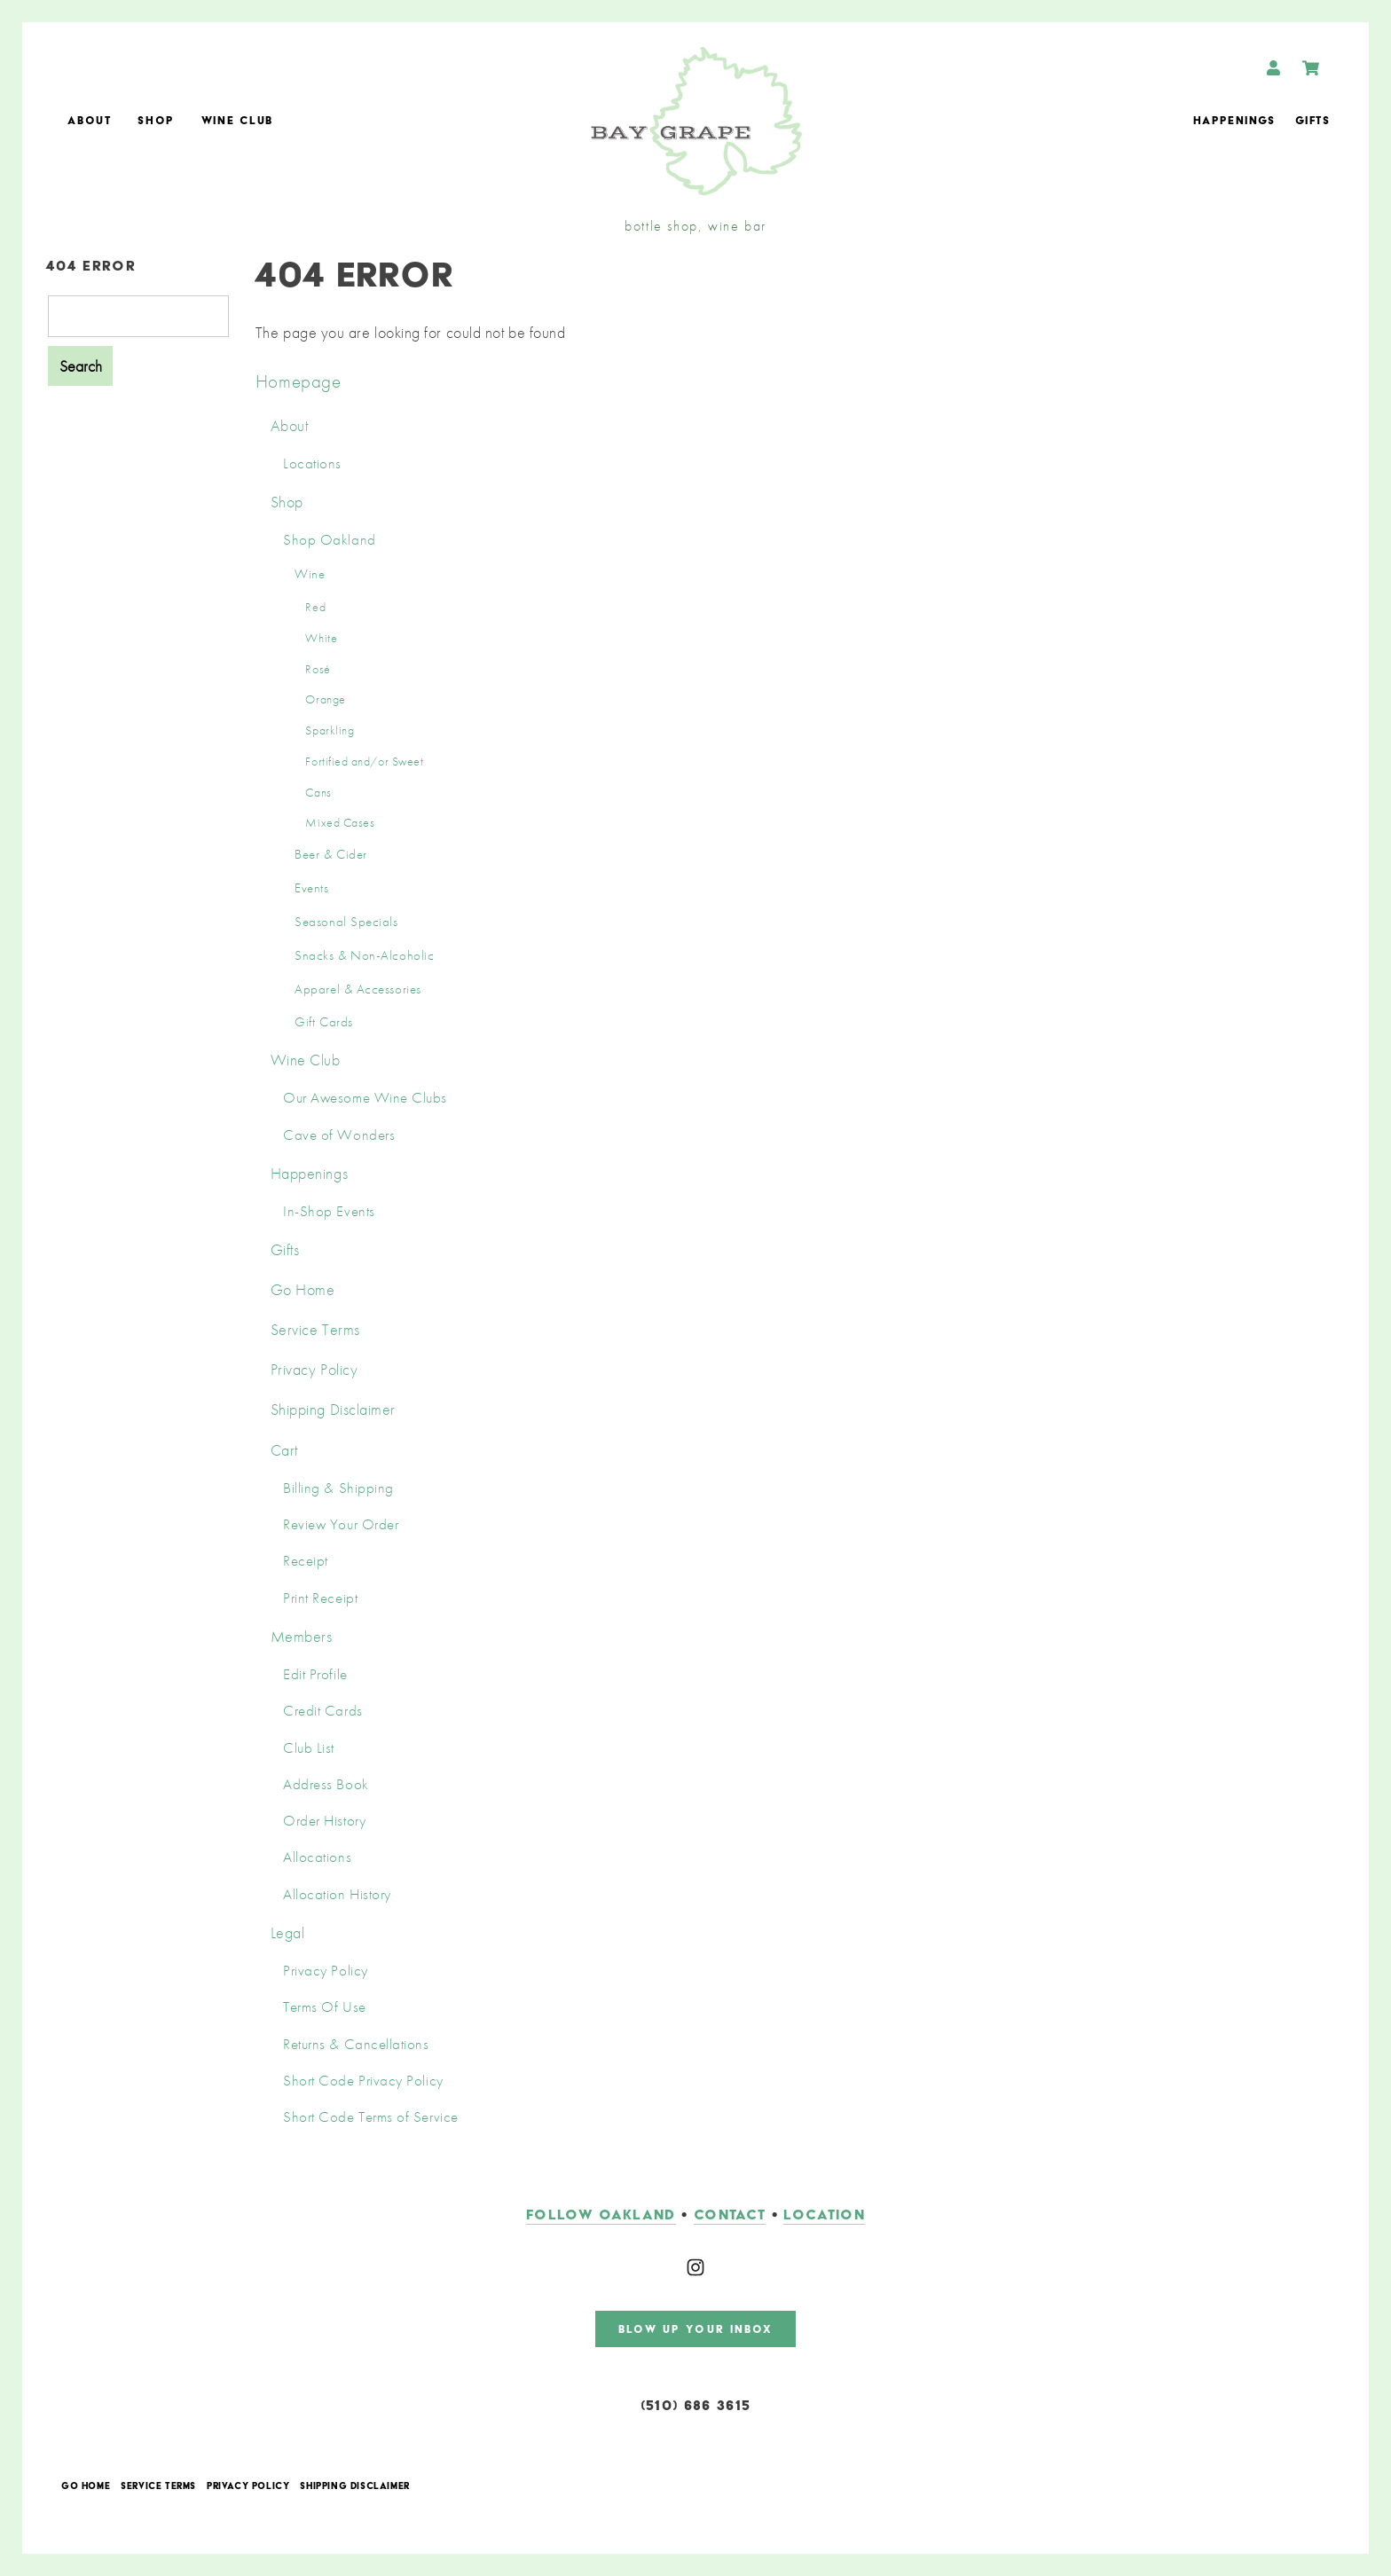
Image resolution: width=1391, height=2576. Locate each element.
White (321, 638)
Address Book (325, 1784)
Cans (318, 792)
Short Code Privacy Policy (363, 2080)
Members (302, 1636)
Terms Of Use (324, 2007)
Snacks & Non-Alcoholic (364, 955)
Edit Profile (315, 1674)
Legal (288, 1932)
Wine (310, 574)
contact (730, 2214)
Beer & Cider (330, 854)
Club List (308, 1748)
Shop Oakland (329, 539)
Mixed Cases (339, 822)
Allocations (317, 1857)
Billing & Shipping (338, 1488)
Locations (312, 463)
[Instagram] (695, 2267)
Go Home (303, 1289)
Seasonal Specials (346, 922)
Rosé (317, 669)
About (89, 120)
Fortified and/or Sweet (364, 761)
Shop (156, 120)
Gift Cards (323, 1022)
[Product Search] (138, 316)
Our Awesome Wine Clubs (365, 1097)
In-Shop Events (329, 1211)
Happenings (1234, 120)
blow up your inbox (696, 2329)
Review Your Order (340, 1524)
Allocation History (337, 1894)
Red (315, 607)
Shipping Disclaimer (333, 1409)
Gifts (1312, 120)
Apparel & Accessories (357, 989)
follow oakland (601, 2214)
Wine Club (237, 120)
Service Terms (315, 1329)
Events (311, 888)
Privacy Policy (314, 1369)
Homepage (298, 381)
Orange (325, 699)
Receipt (305, 1560)
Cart (284, 1450)
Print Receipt (320, 1598)
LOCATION (824, 2214)
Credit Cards (322, 1710)
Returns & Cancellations (355, 2044)
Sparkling (329, 730)
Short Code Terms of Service (371, 2117)
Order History (324, 1820)
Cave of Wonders (339, 1135)
